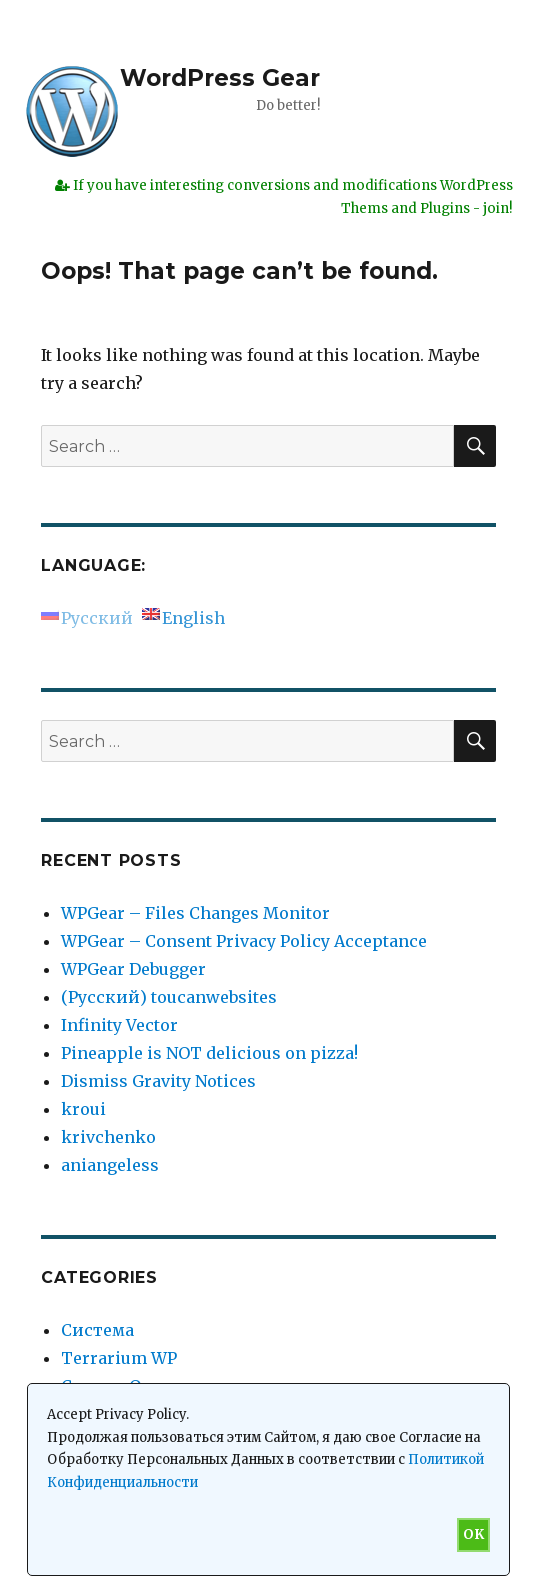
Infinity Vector (119, 1025)
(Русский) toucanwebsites (169, 997)
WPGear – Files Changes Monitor (195, 913)
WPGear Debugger (133, 969)
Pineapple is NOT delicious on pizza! (209, 1053)
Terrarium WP (119, 1358)
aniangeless (110, 1165)
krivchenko (108, 1137)
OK (473, 1534)
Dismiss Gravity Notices (158, 1081)
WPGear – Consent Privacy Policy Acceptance (244, 941)
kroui (83, 1109)
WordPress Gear (220, 78)
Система (97, 1330)
